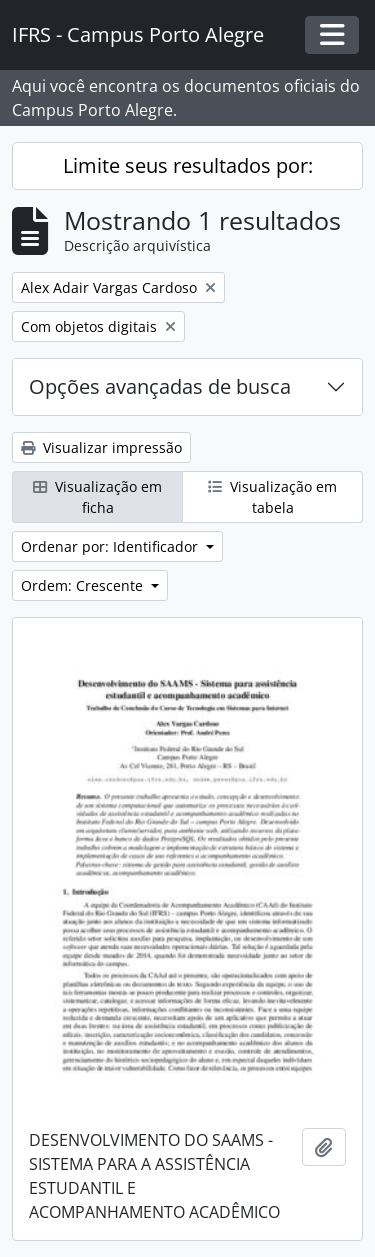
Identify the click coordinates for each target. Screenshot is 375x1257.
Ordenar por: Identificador (111, 546)
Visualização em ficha (97, 497)
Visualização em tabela (272, 497)
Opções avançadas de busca (160, 386)
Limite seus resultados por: (188, 165)
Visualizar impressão (101, 447)
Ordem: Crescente (84, 585)
